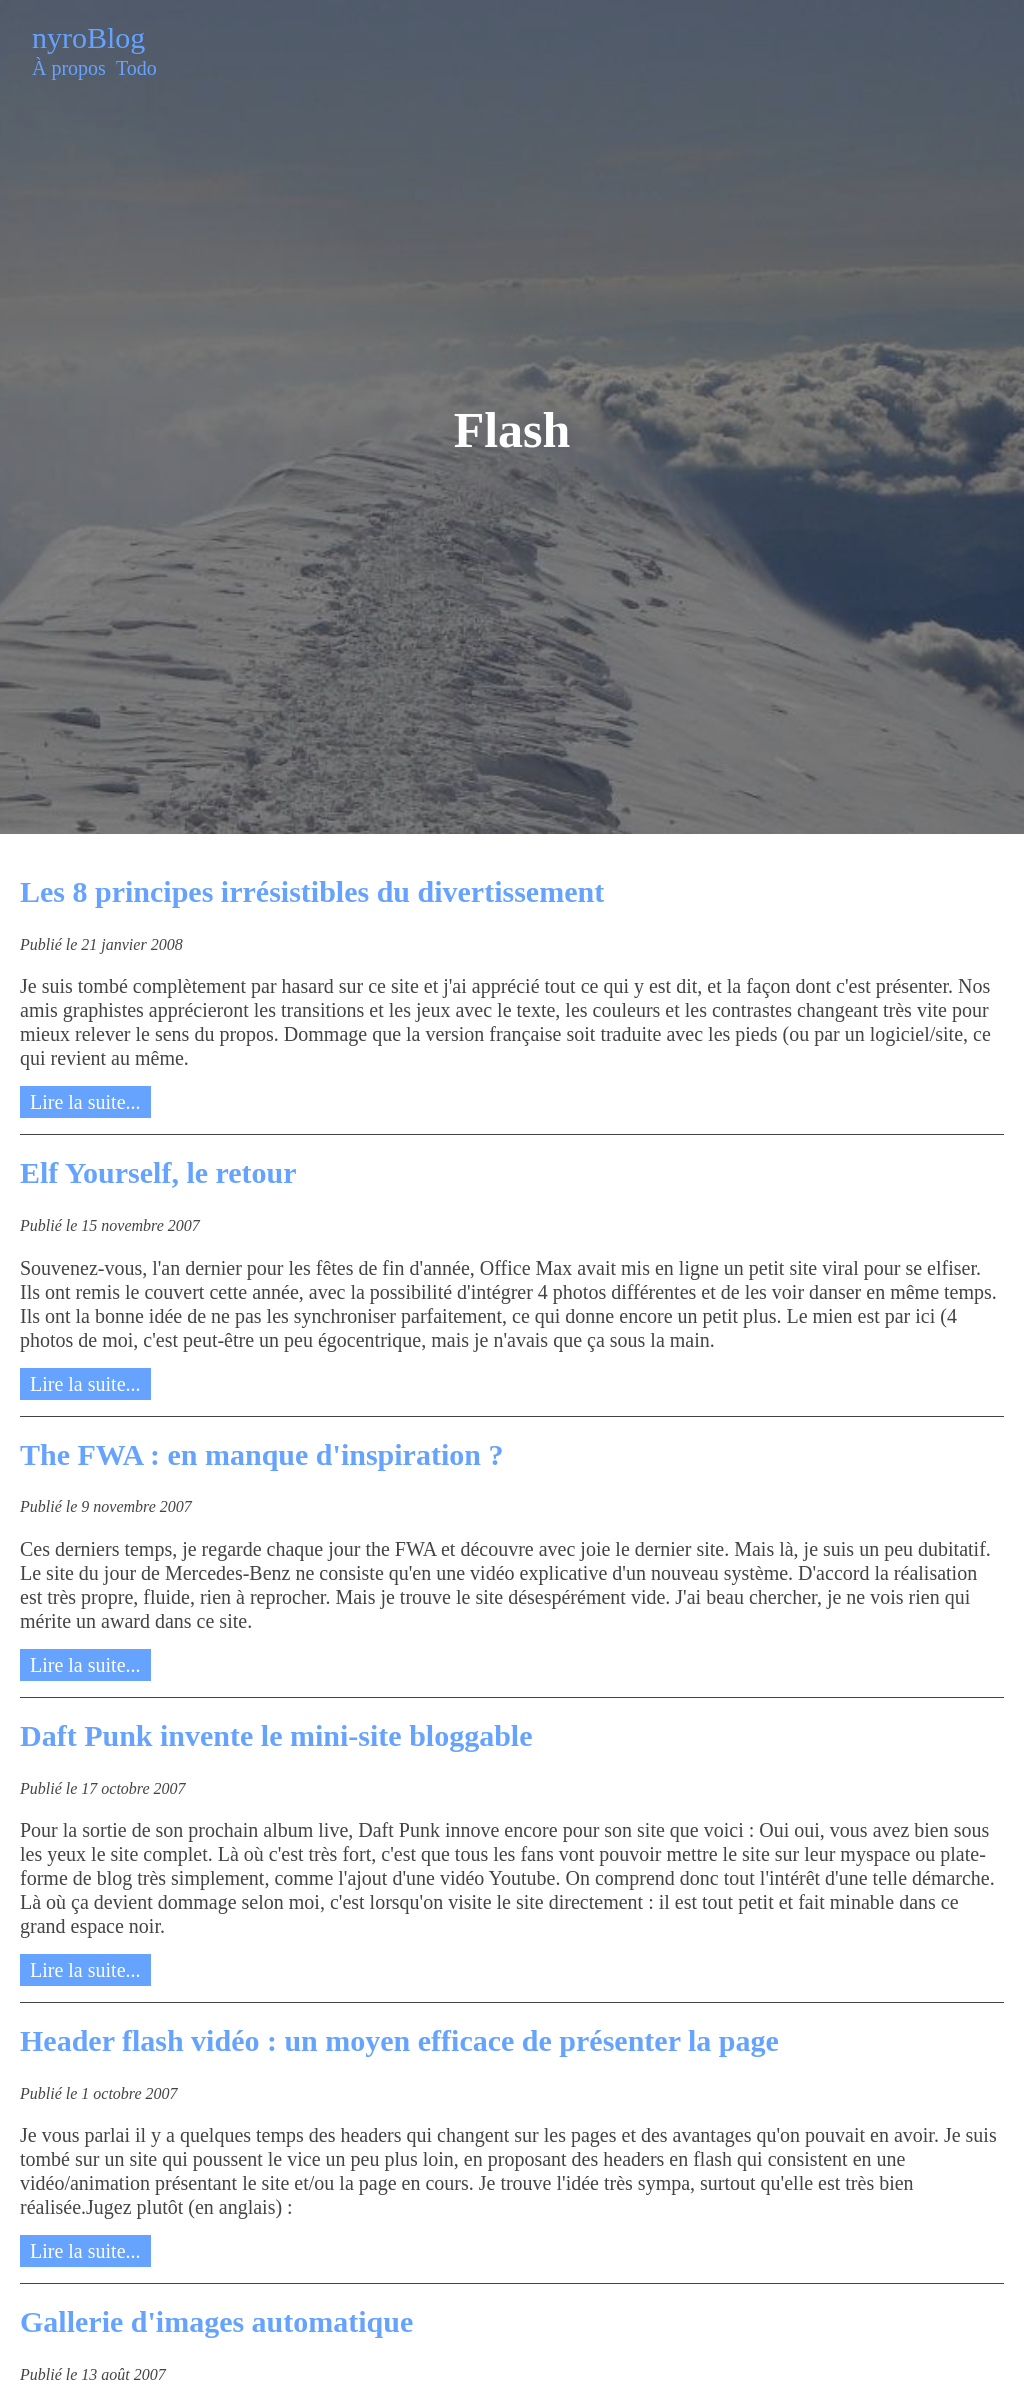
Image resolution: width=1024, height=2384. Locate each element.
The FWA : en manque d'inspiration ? (261, 1454)
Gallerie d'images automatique (216, 2321)
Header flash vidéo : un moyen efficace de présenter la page (399, 2040)
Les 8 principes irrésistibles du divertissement (312, 891)
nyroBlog (88, 37)
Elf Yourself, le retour (158, 1172)
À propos (69, 68)
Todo (136, 68)
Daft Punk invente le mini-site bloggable (276, 1735)
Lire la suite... (85, 1102)
